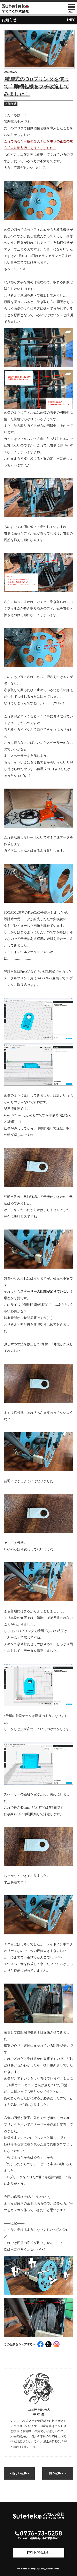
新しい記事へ (19, 2473)
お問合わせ (38, 2552)
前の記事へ (57, 2473)
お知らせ (10, 103)
